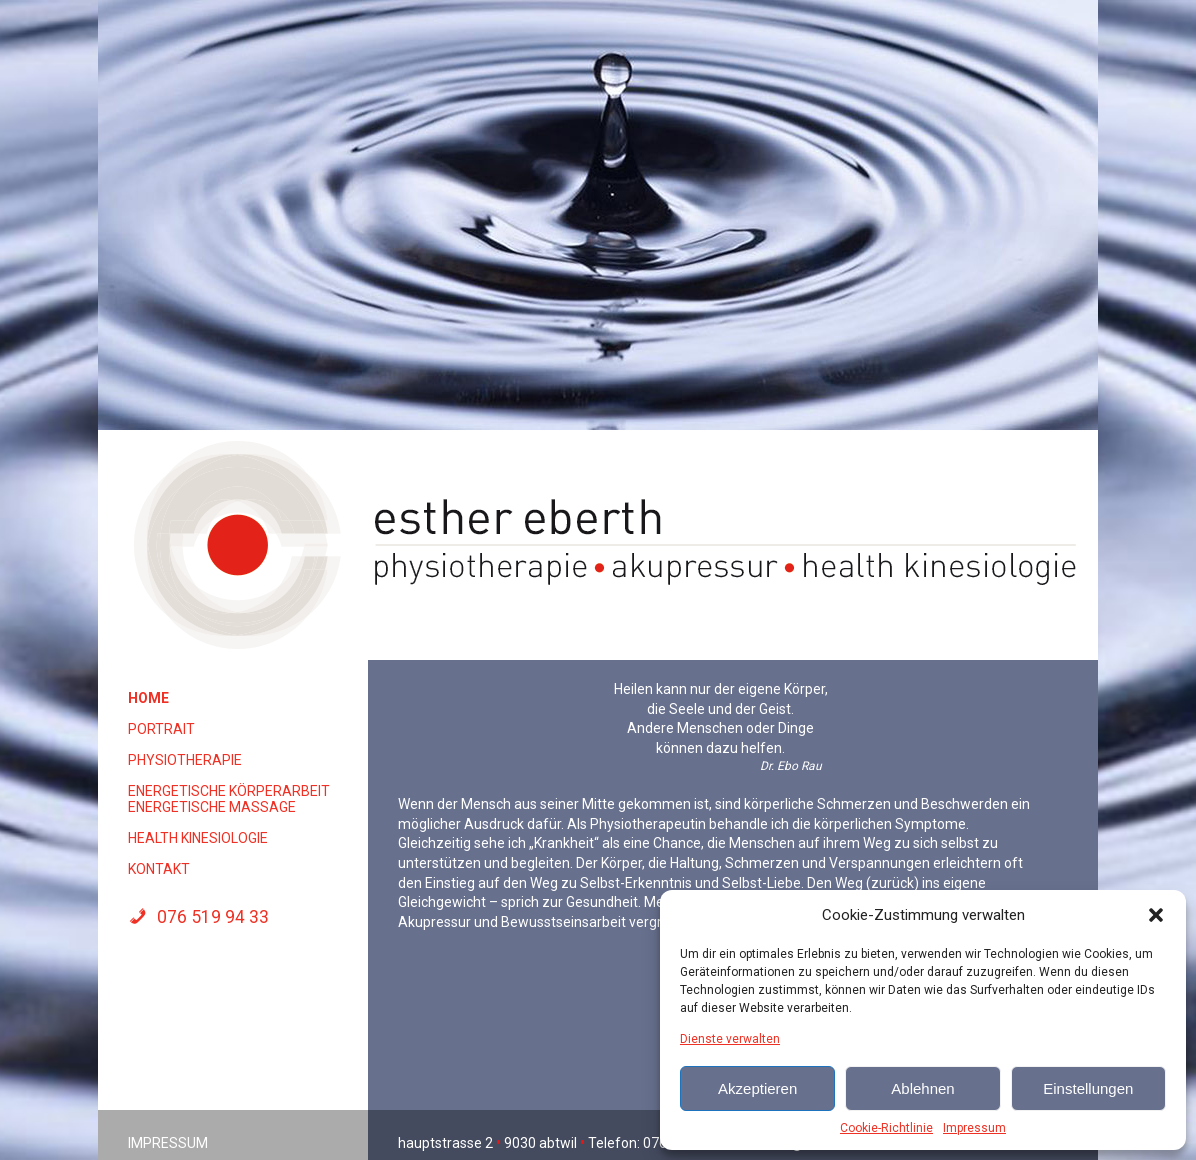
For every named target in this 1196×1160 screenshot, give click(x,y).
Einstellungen (1088, 1088)
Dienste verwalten (730, 1039)
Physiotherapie (185, 760)
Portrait (161, 729)
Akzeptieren (757, 1088)
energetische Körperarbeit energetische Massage (229, 799)
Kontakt (159, 869)
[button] (1156, 915)
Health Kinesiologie (198, 838)
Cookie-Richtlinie (886, 1128)
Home (148, 698)
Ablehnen (922, 1088)
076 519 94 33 (198, 917)
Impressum (974, 1128)
